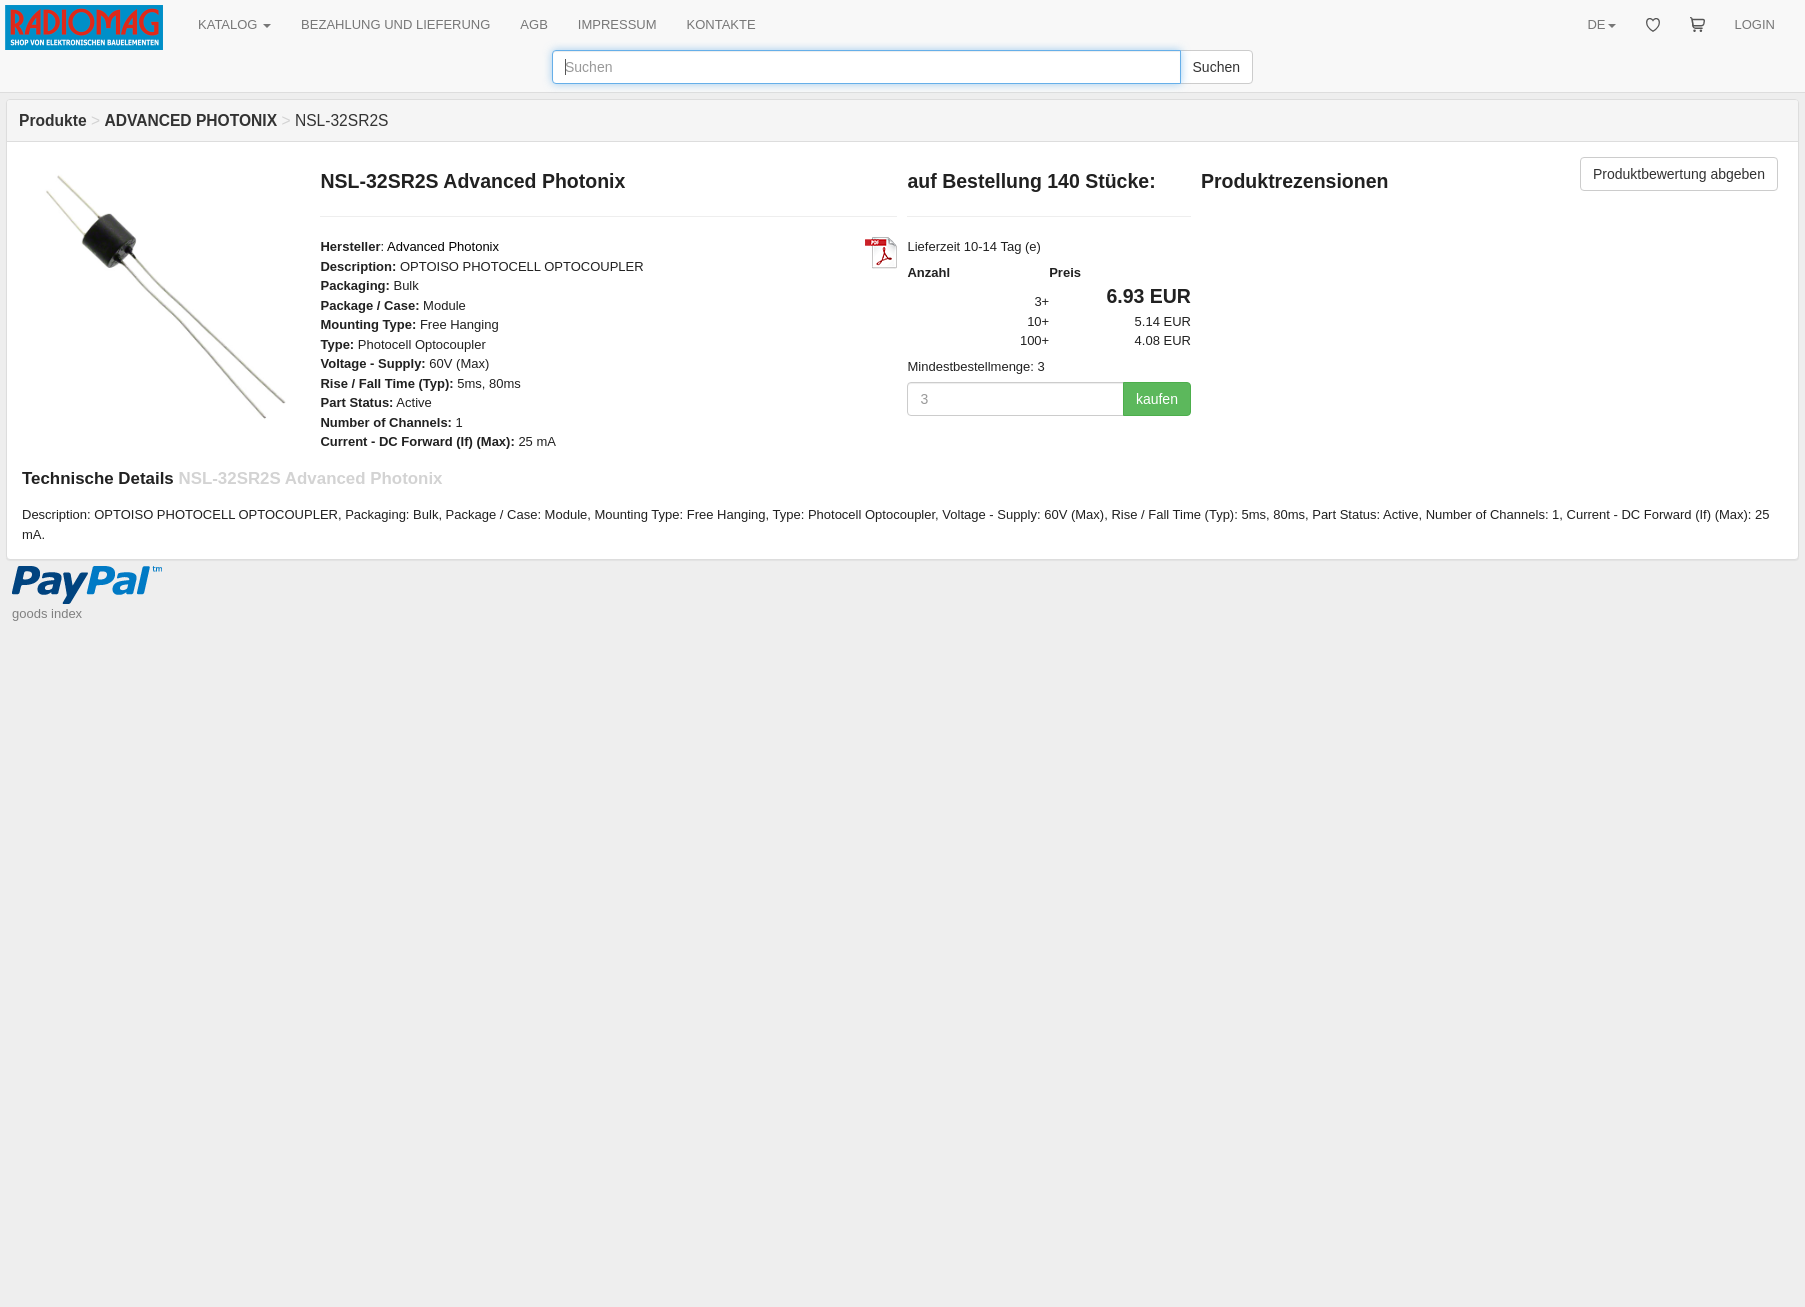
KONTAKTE (721, 24)
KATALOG (234, 24)
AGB (533, 24)
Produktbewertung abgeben (1679, 174)
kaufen (1157, 399)
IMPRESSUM (617, 24)
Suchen (1216, 67)
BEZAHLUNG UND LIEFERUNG (395, 24)
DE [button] (1601, 24)
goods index (47, 613)
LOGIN (1755, 24)
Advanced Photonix (443, 246)
